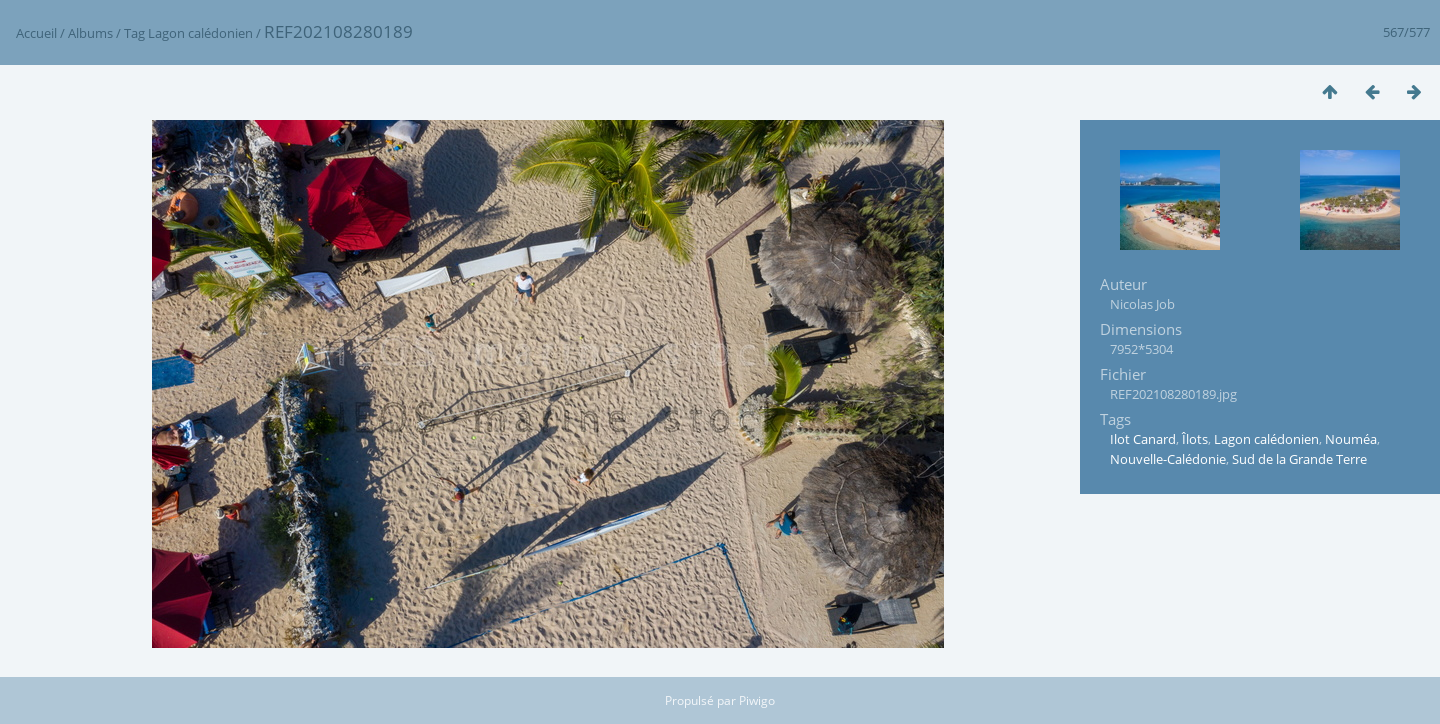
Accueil (36, 33)
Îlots (1195, 439)
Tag (134, 33)
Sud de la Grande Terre (1299, 459)
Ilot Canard (1143, 439)
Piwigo (757, 700)
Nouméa (1351, 439)
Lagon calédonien (200, 33)
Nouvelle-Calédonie (1168, 459)
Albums (90, 33)
